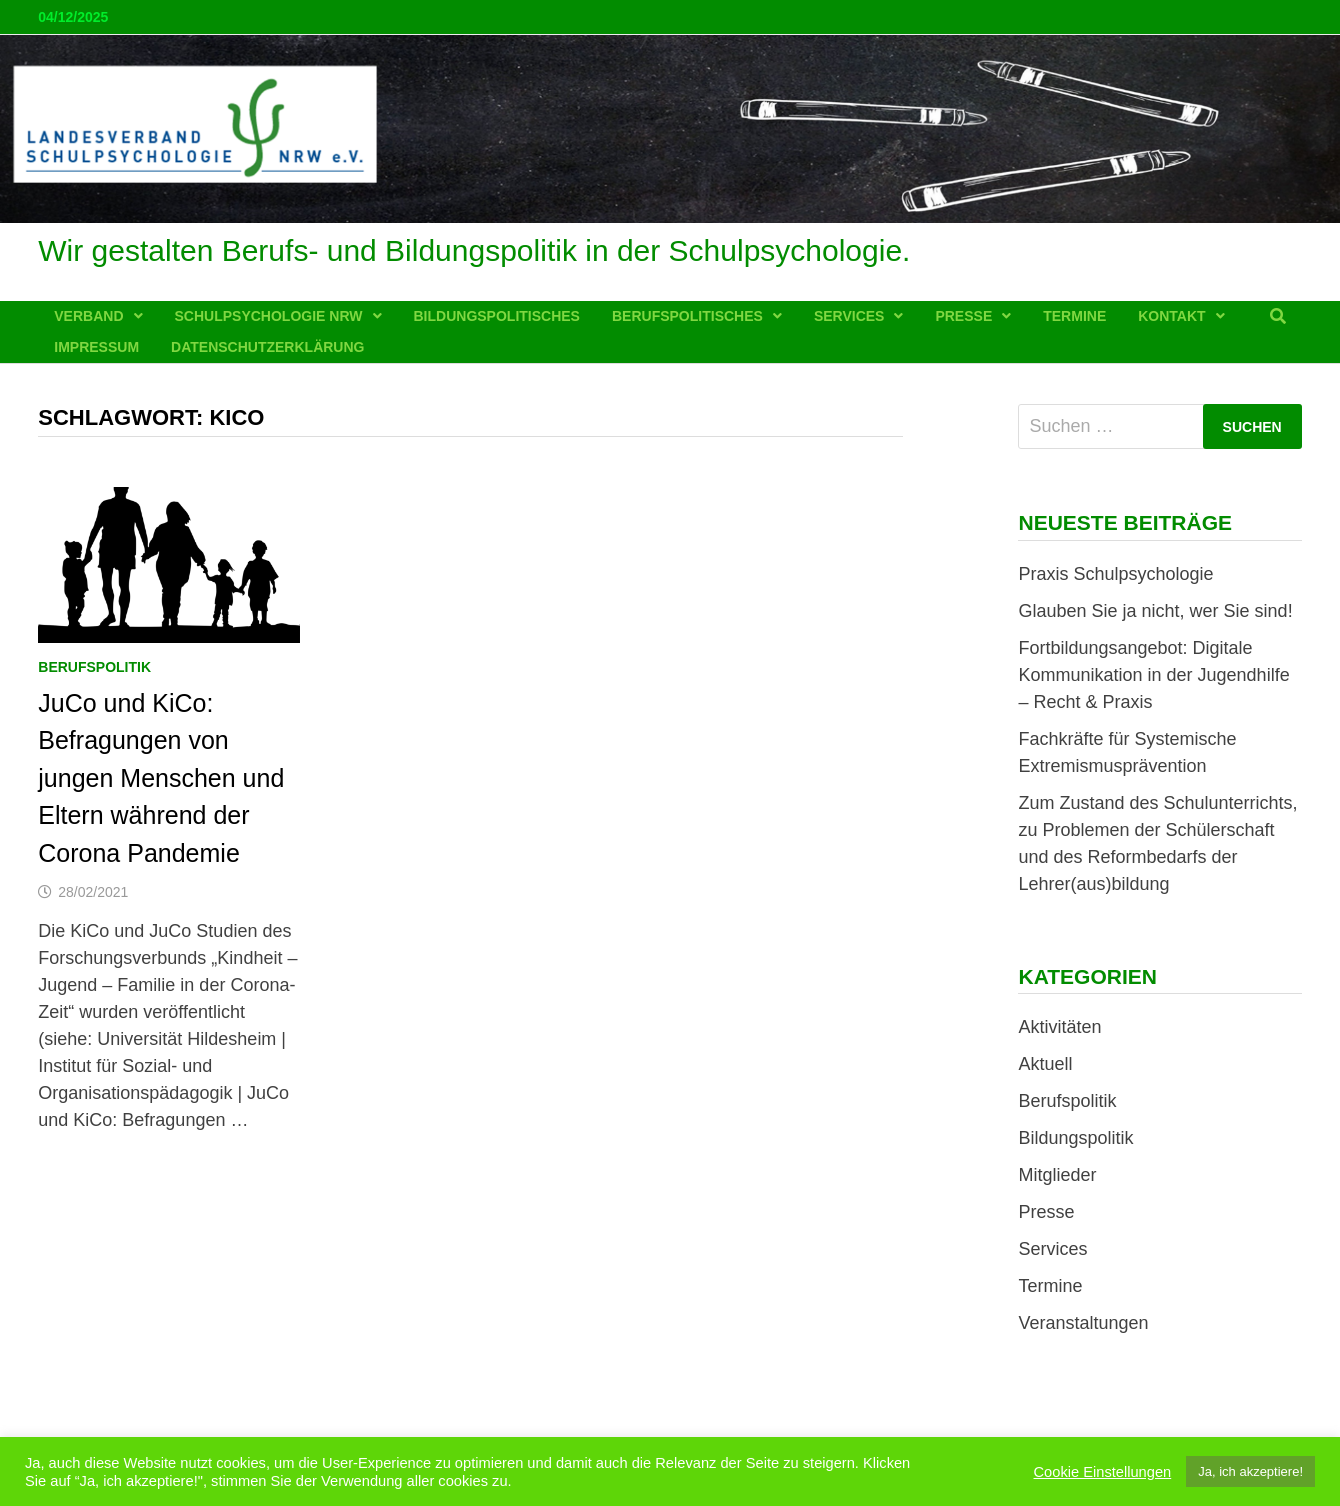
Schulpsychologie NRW (269, 316)
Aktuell (1045, 1064)
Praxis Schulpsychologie (1115, 574)
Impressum (96, 347)
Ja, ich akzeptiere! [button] (1250, 1471)
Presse (963, 316)
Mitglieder (1057, 1175)
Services (849, 316)
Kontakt (1171, 316)
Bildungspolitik (1075, 1138)
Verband (88, 316)
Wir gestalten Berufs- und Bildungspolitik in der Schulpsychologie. (474, 250)
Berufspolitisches (687, 316)
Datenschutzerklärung (267, 347)
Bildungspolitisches (497, 316)
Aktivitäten (1059, 1027)
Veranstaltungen (1083, 1323)
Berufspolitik (94, 667)
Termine (1074, 316)
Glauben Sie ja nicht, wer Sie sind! (1155, 611)
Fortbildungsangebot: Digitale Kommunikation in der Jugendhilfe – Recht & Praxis (1153, 675)
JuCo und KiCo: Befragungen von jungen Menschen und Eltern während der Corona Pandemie (161, 778)
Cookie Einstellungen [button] (1103, 1472)
